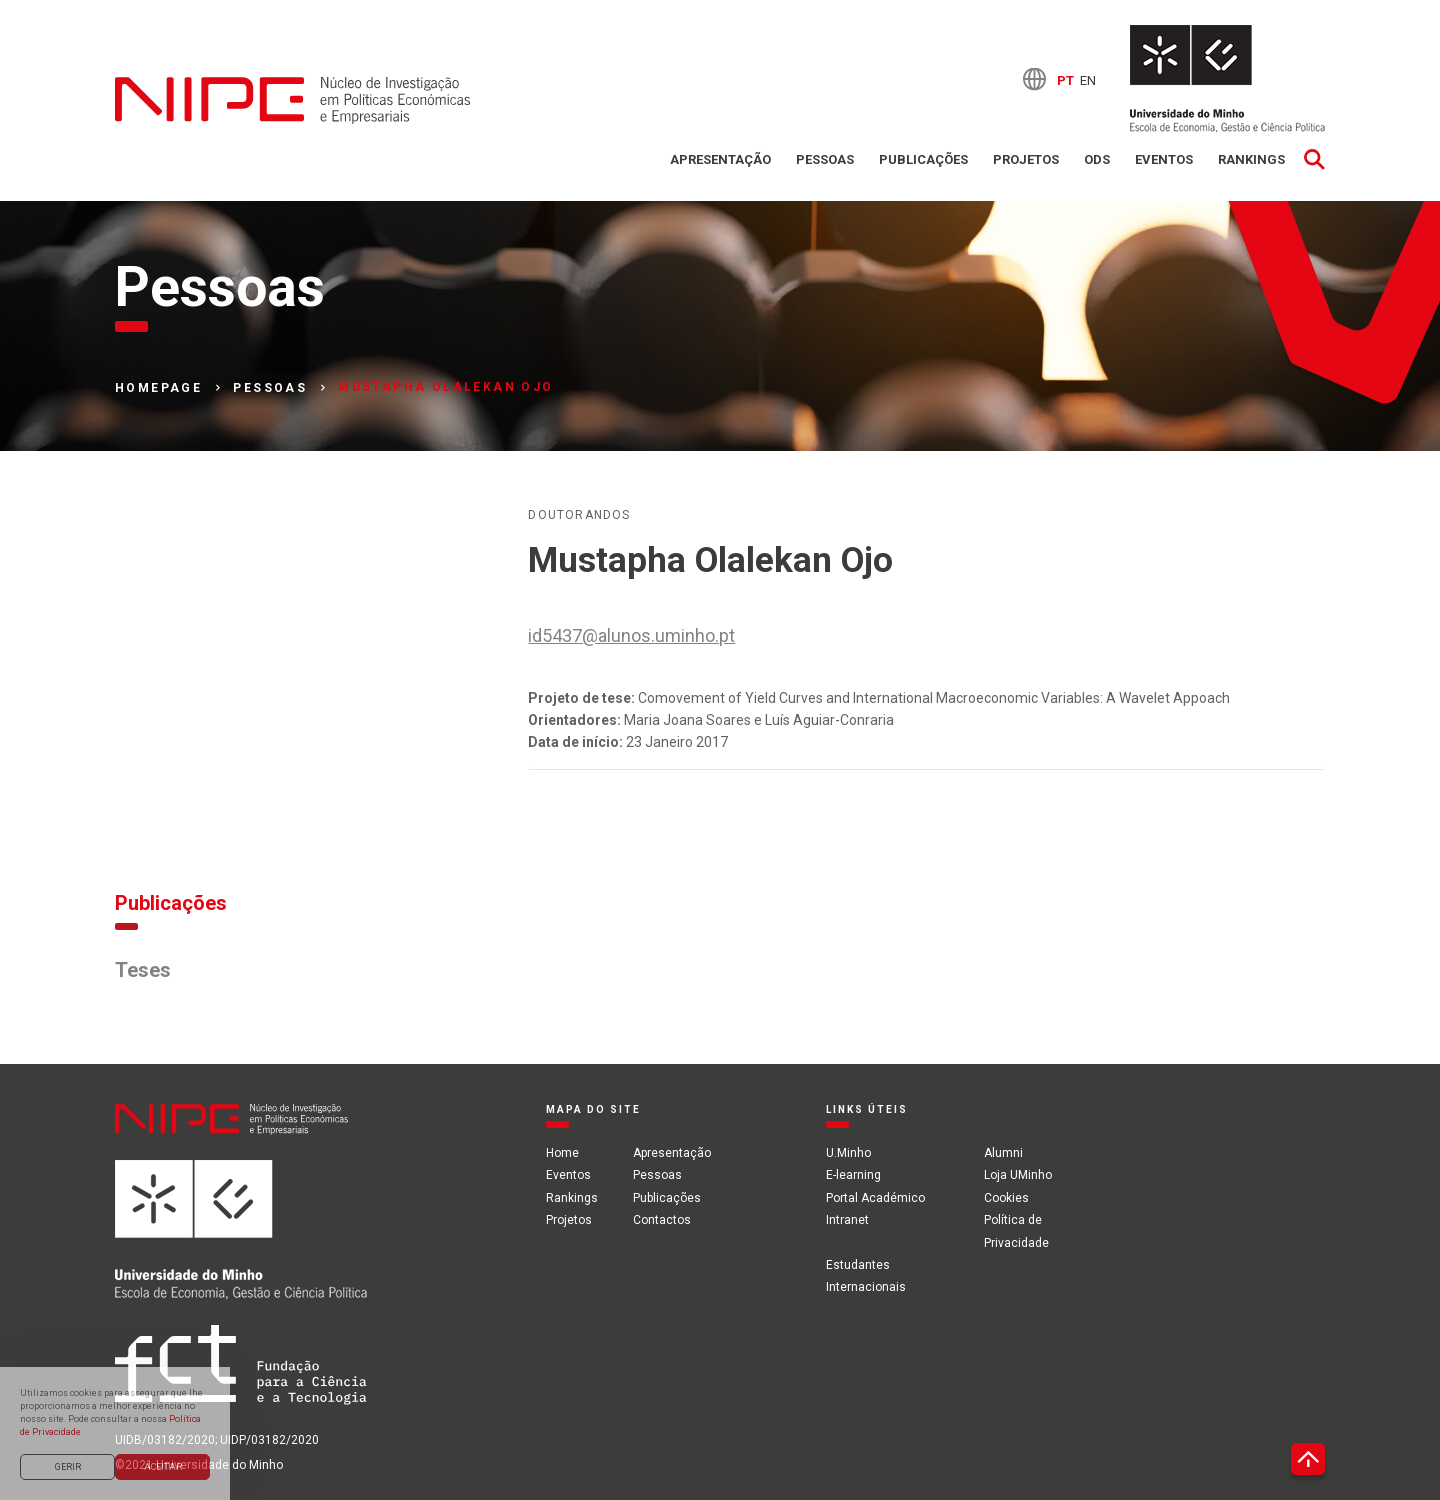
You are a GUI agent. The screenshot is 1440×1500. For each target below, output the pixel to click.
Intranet (847, 1220)
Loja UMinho (1018, 1175)
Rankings (1251, 159)
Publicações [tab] (171, 903)
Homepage (158, 388)
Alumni (1003, 1153)
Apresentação (720, 159)
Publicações (923, 159)
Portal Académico (875, 1198)
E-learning (853, 1175)
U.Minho (848, 1153)
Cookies (1006, 1198)
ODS (1097, 159)
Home (562, 1153)
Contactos (662, 1220)
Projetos (1026, 159)
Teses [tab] (143, 970)
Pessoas (825, 159)
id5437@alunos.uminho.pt (631, 635)
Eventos (1164, 159)
